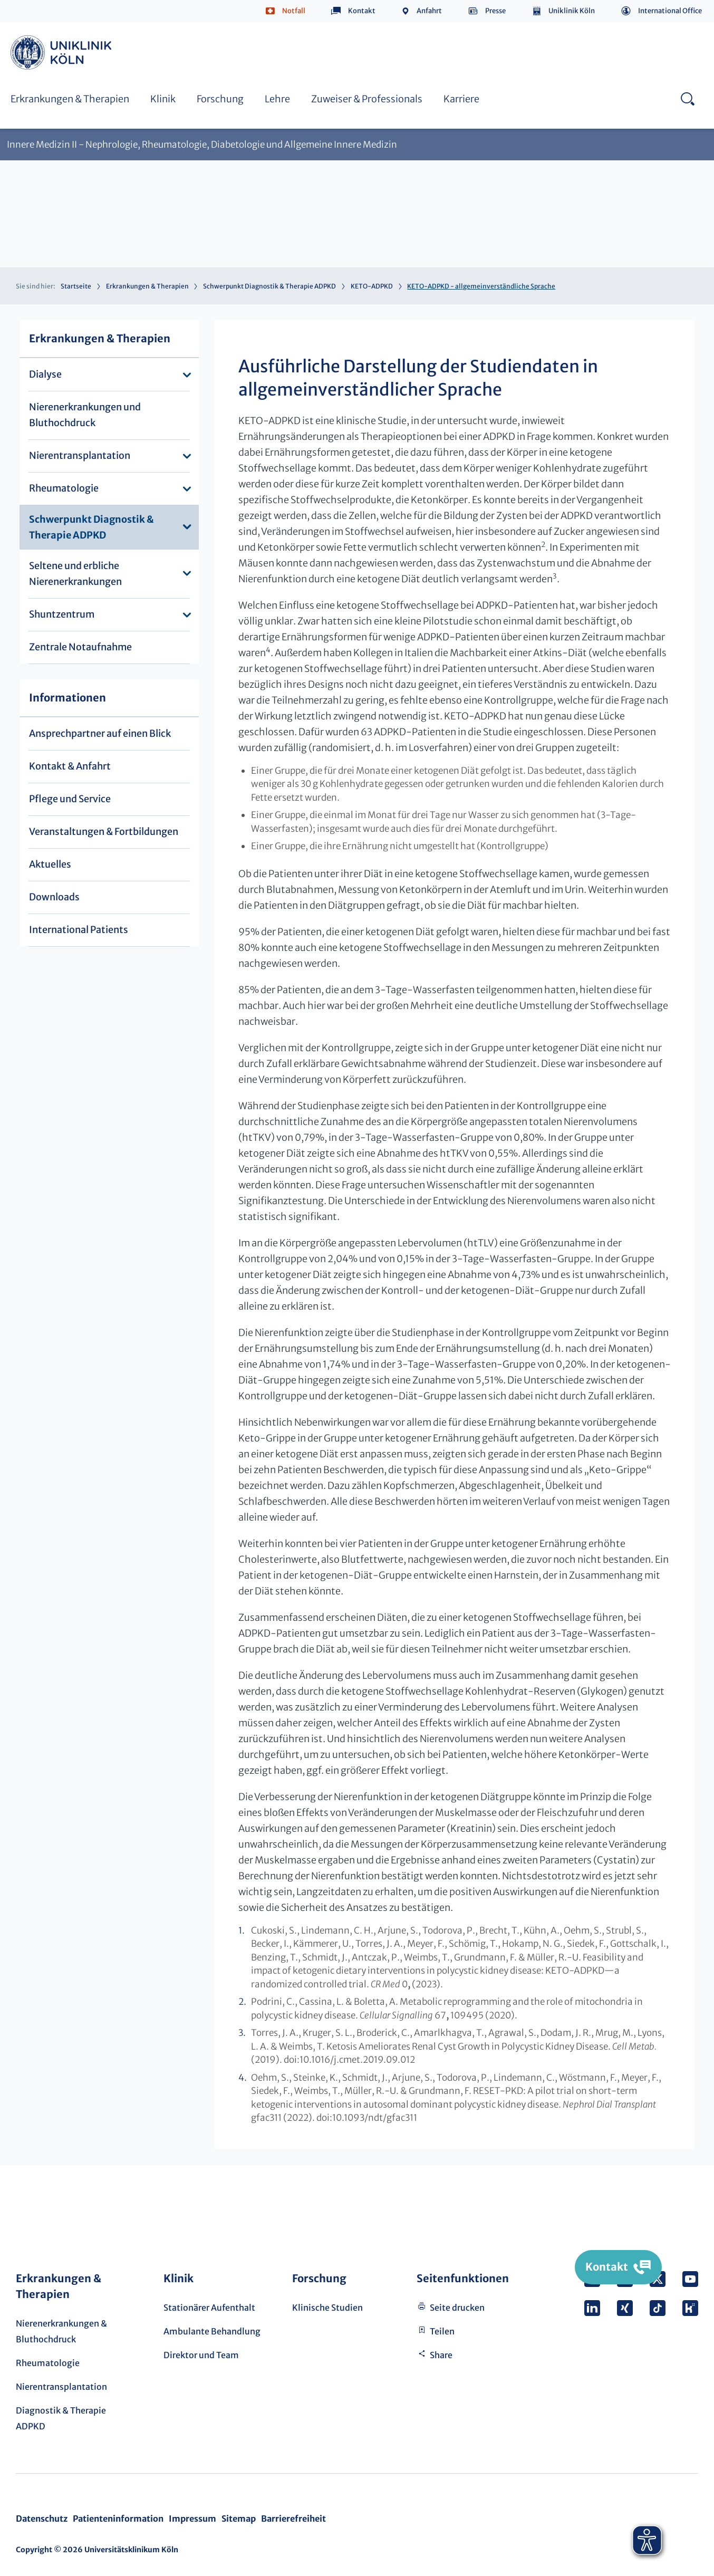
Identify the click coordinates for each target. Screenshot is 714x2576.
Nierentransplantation (79, 455)
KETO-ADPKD (372, 286)
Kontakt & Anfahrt (70, 766)
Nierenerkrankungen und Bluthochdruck (85, 415)
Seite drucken (457, 2307)
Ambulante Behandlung (211, 2331)
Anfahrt (429, 10)
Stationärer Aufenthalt (209, 2307)
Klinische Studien (327, 2307)
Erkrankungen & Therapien (70, 99)
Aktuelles (50, 864)
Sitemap (238, 2518)
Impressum (192, 2518)
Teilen (442, 2331)
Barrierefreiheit (293, 2518)
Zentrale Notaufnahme (80, 647)
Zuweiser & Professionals (366, 99)
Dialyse (45, 374)
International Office (670, 10)
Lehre (277, 99)
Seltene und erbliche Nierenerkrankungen (75, 574)
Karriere (461, 99)
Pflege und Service (70, 799)
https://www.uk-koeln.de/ (63, 52)
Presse (495, 10)
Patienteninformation (118, 2518)
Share (441, 2355)
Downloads (54, 897)
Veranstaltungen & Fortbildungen (103, 831)
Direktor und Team (201, 2355)
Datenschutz (41, 2518)
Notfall (293, 10)
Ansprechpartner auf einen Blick (100, 733)
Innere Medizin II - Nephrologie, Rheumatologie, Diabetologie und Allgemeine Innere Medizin (202, 144)
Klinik (163, 99)
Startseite (76, 286)
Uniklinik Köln (571, 10)
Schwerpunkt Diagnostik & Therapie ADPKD (269, 286)
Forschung (220, 99)
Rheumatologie (64, 488)
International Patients (78, 930)
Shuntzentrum (61, 614)
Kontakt (361, 10)
